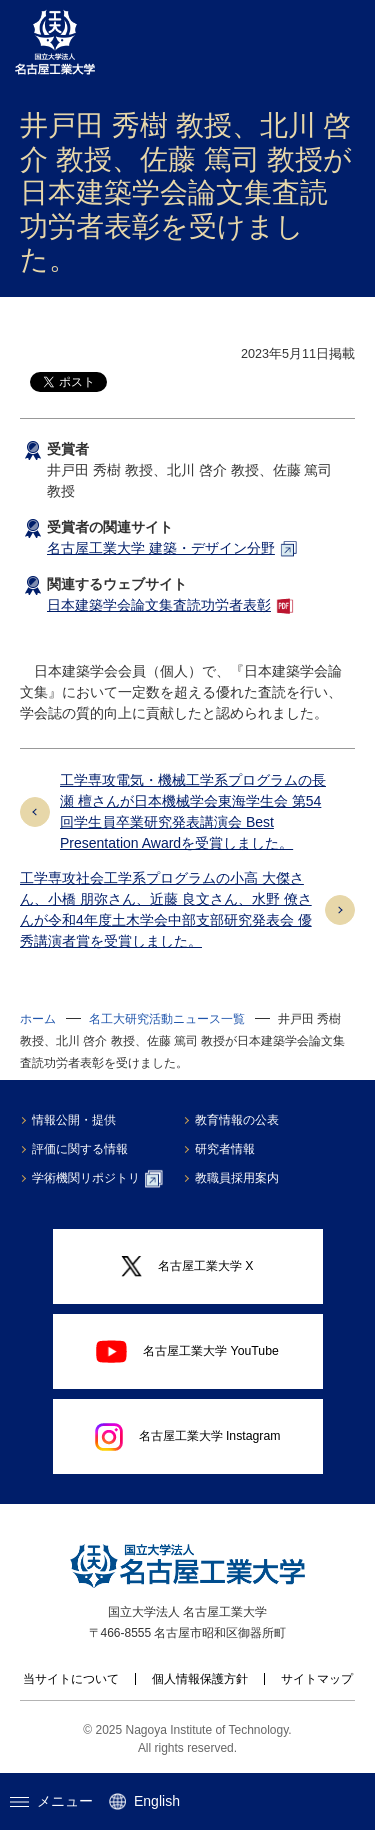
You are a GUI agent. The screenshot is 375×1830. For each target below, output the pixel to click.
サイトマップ (317, 1679)
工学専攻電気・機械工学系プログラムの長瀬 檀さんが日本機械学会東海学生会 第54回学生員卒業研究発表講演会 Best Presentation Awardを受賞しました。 (193, 811)
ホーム (38, 1019)
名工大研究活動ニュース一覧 (167, 1019)
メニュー (51, 1801)
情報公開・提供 (74, 1120)
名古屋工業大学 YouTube (187, 1351)
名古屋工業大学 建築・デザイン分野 (161, 548)
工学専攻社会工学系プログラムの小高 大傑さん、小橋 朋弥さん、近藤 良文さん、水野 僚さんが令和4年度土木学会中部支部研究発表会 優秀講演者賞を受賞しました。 (166, 909)
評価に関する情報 (80, 1149)
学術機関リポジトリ (97, 1179)
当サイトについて (71, 1679)
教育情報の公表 (237, 1120)
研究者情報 (225, 1149)
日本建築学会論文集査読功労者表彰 (159, 605)
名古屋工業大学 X (187, 1266)
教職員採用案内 (237, 1178)
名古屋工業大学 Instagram (188, 1437)
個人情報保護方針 (200, 1679)
